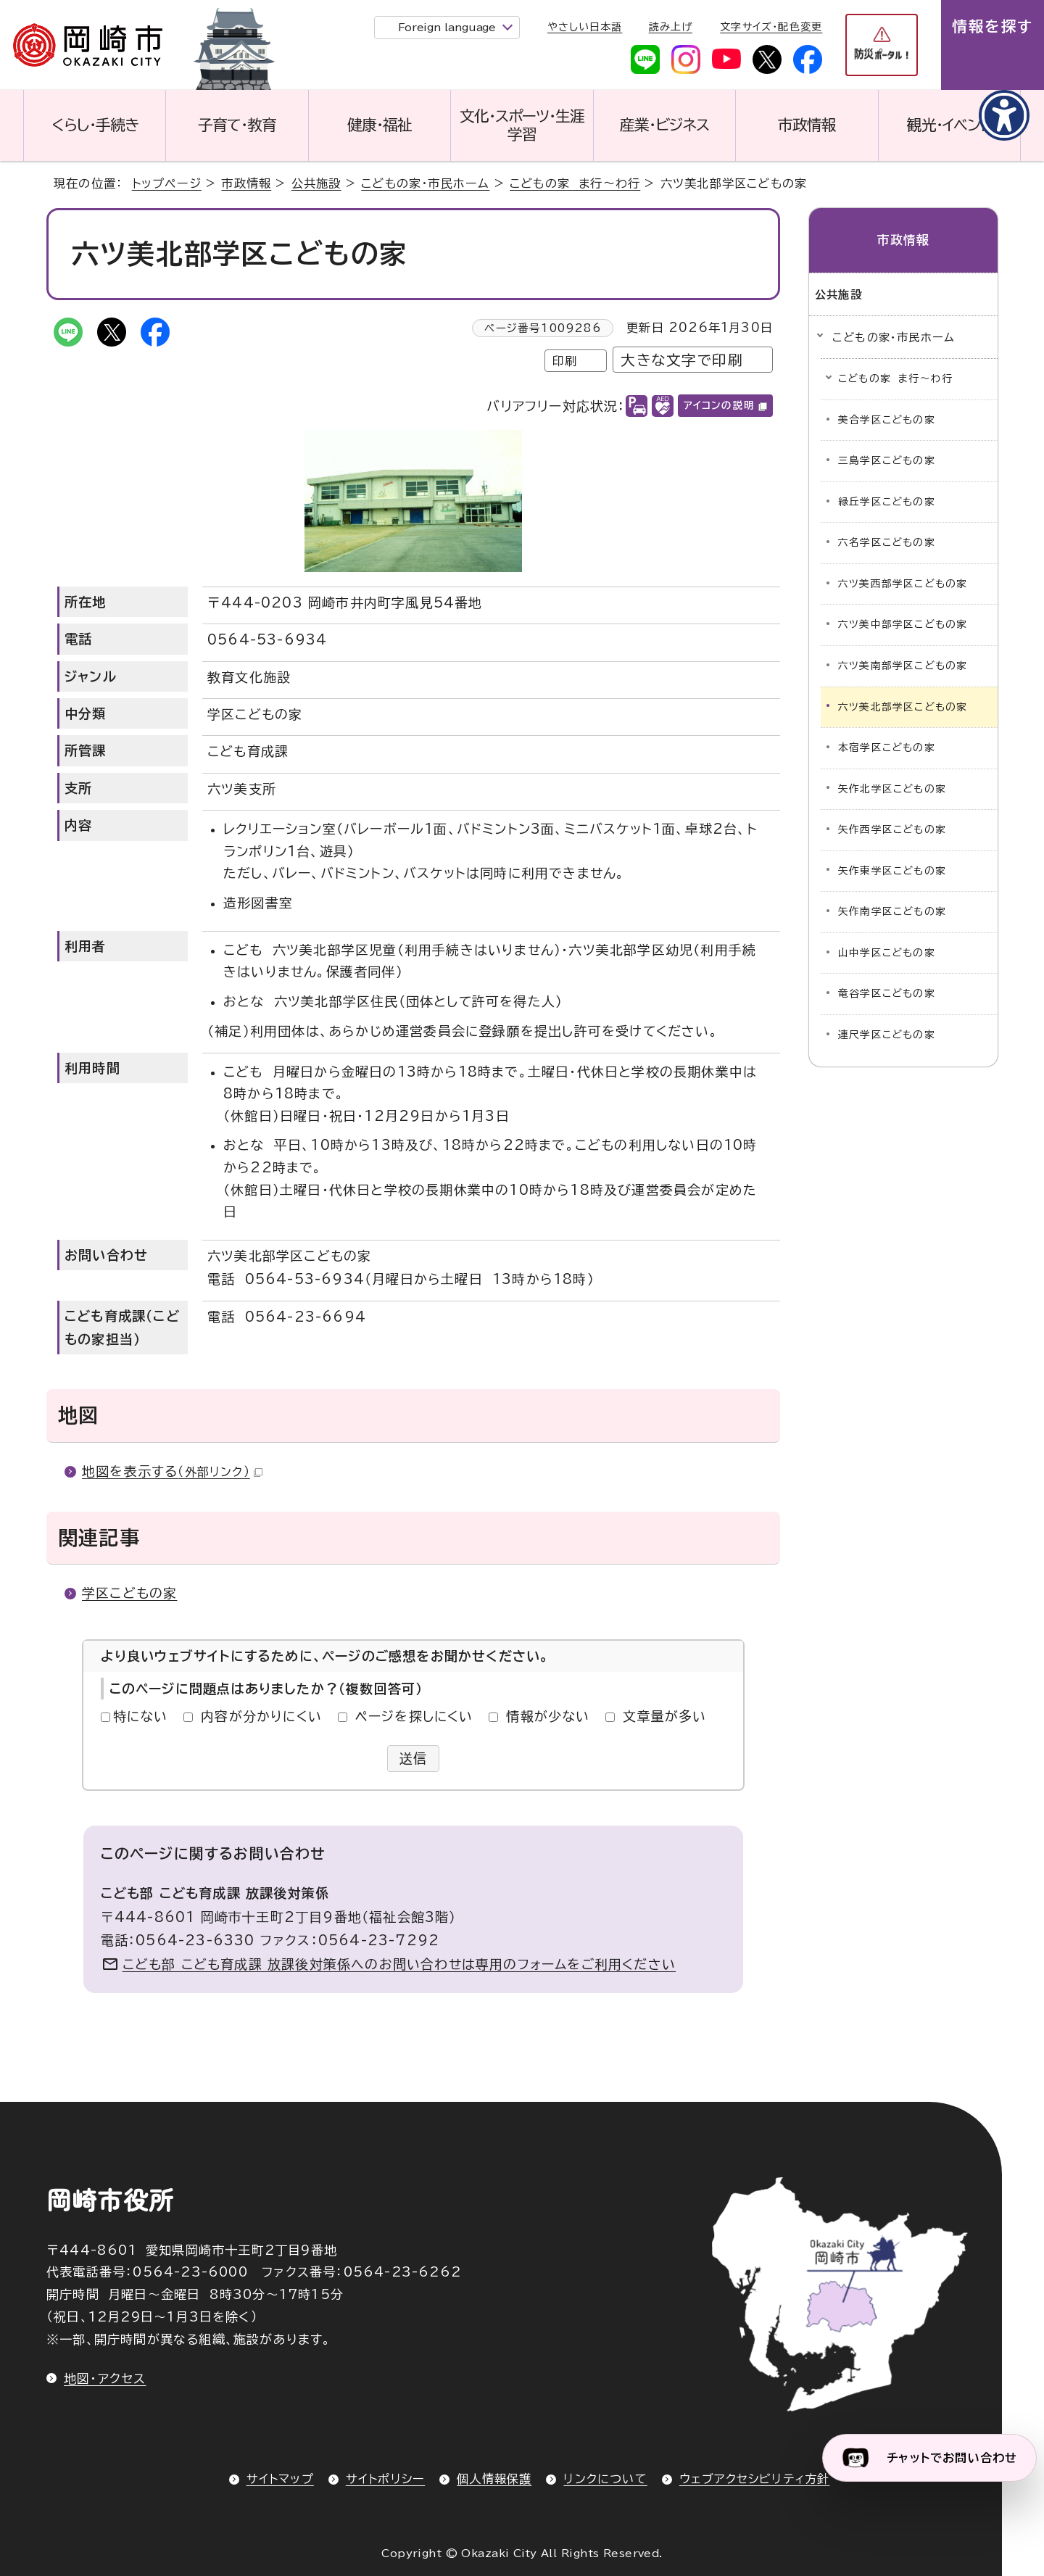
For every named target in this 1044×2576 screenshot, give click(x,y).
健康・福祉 (379, 124)
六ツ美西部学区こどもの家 (902, 584)
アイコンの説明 (725, 405)
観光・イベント (949, 124)
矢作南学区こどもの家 (892, 911)
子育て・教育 (237, 124)
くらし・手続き (94, 124)
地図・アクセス (105, 2378)
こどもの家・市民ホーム (425, 183)
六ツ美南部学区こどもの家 (902, 665)
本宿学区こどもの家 (886, 747)
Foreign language (447, 27)
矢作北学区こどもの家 (892, 789)
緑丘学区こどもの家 (886, 502)
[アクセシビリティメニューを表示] (1004, 115)
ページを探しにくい (414, 1716)
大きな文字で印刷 (682, 360)
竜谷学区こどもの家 (886, 993)
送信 (413, 1758)
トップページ (167, 183)
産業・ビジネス (664, 124)
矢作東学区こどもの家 (892, 871)
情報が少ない (547, 1716)
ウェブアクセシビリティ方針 (754, 2479)
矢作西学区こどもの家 (892, 829)
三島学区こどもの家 (886, 460)
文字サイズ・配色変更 (771, 27)
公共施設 (316, 183)
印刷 (564, 361)
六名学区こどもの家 (886, 542)
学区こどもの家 (129, 1592)
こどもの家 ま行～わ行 (575, 183)
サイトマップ (280, 2479)
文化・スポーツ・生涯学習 (522, 125)
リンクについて (605, 2479)
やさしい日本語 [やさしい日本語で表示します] (584, 27)
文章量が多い (664, 1716)
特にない (140, 1716)
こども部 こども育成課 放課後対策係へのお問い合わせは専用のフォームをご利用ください (399, 1964)
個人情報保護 (494, 2479)
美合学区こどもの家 (886, 420)
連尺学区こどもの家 (886, 1035)
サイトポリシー (385, 2479)
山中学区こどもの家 (886, 953)
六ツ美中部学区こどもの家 (902, 624)
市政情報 (807, 124)
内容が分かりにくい (261, 1716)
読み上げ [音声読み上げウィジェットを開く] (670, 27)
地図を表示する (172, 1471)
